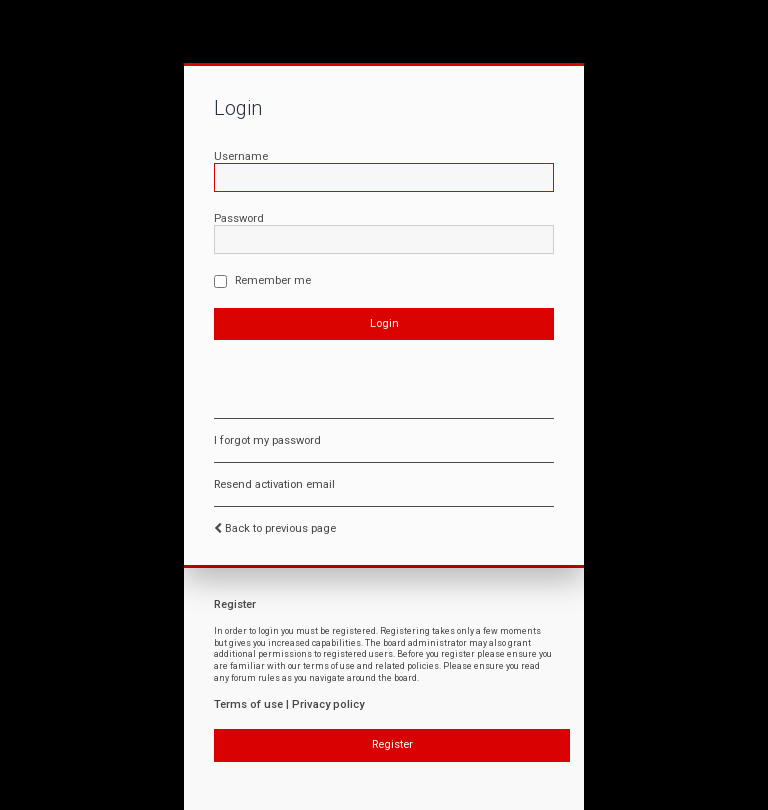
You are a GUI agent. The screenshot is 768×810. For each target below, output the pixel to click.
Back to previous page (280, 528)
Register (392, 744)
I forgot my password (267, 440)
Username (241, 156)
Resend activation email (274, 484)
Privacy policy (328, 704)
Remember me (262, 280)
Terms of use (248, 704)
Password (239, 218)
